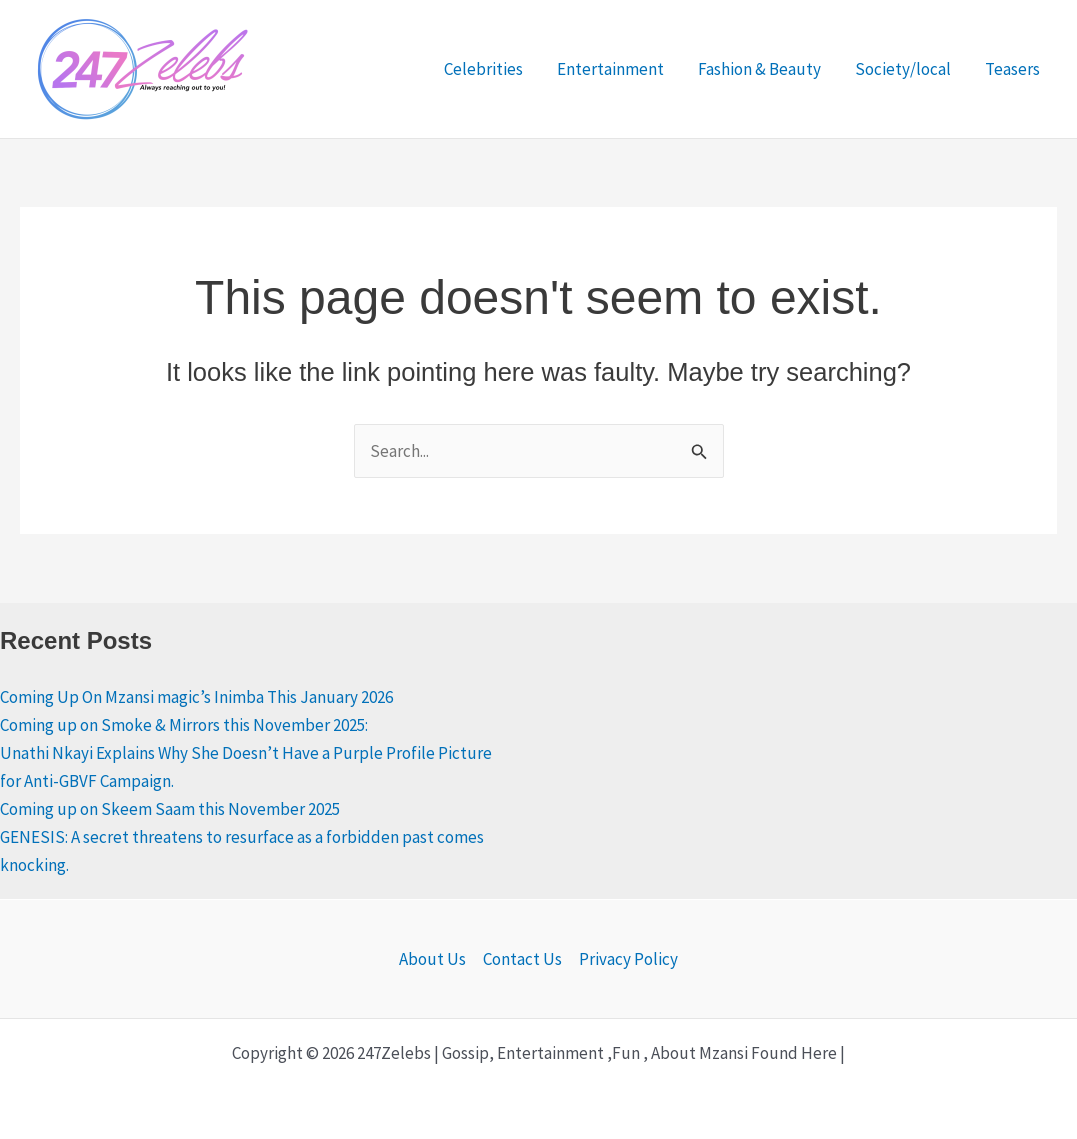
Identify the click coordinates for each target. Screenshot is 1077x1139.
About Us (432, 959)
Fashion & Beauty (759, 69)
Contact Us (522, 959)
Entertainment (610, 69)
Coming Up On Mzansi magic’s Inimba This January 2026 (196, 697)
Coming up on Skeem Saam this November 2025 (170, 809)
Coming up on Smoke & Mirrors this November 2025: (184, 725)
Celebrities (483, 69)
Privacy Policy (628, 959)
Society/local (903, 69)
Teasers (1012, 69)
